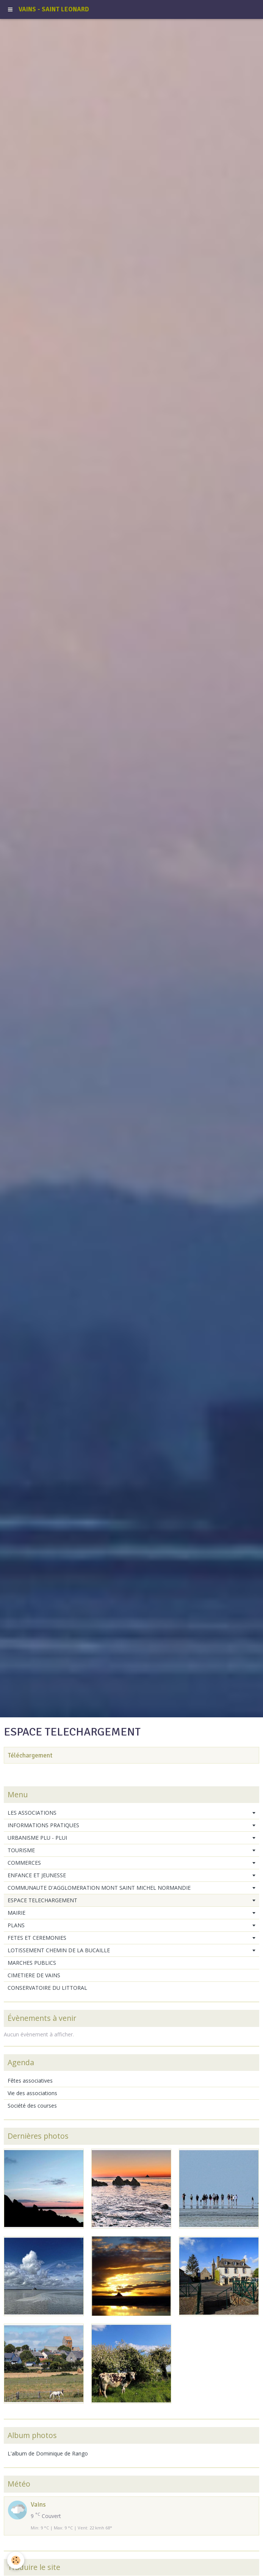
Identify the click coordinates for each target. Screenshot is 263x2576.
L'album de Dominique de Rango (48, 2453)
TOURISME (21, 1850)
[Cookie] (16, 2560)
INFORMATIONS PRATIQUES (43, 1825)
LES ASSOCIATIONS (32, 1812)
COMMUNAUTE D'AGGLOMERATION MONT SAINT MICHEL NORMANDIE (99, 1887)
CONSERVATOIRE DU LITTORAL (47, 1987)
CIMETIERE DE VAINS (34, 1975)
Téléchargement (30, 1755)
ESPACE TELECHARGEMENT (42, 1900)
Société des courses (32, 2105)
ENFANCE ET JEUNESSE (37, 1875)
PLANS (16, 1925)
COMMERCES (24, 1862)
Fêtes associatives (30, 2080)
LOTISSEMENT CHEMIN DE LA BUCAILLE (59, 1950)
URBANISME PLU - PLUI (37, 1837)
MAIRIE (16, 1912)
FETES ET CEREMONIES (37, 1937)
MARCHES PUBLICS (32, 1962)
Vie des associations (32, 2093)
